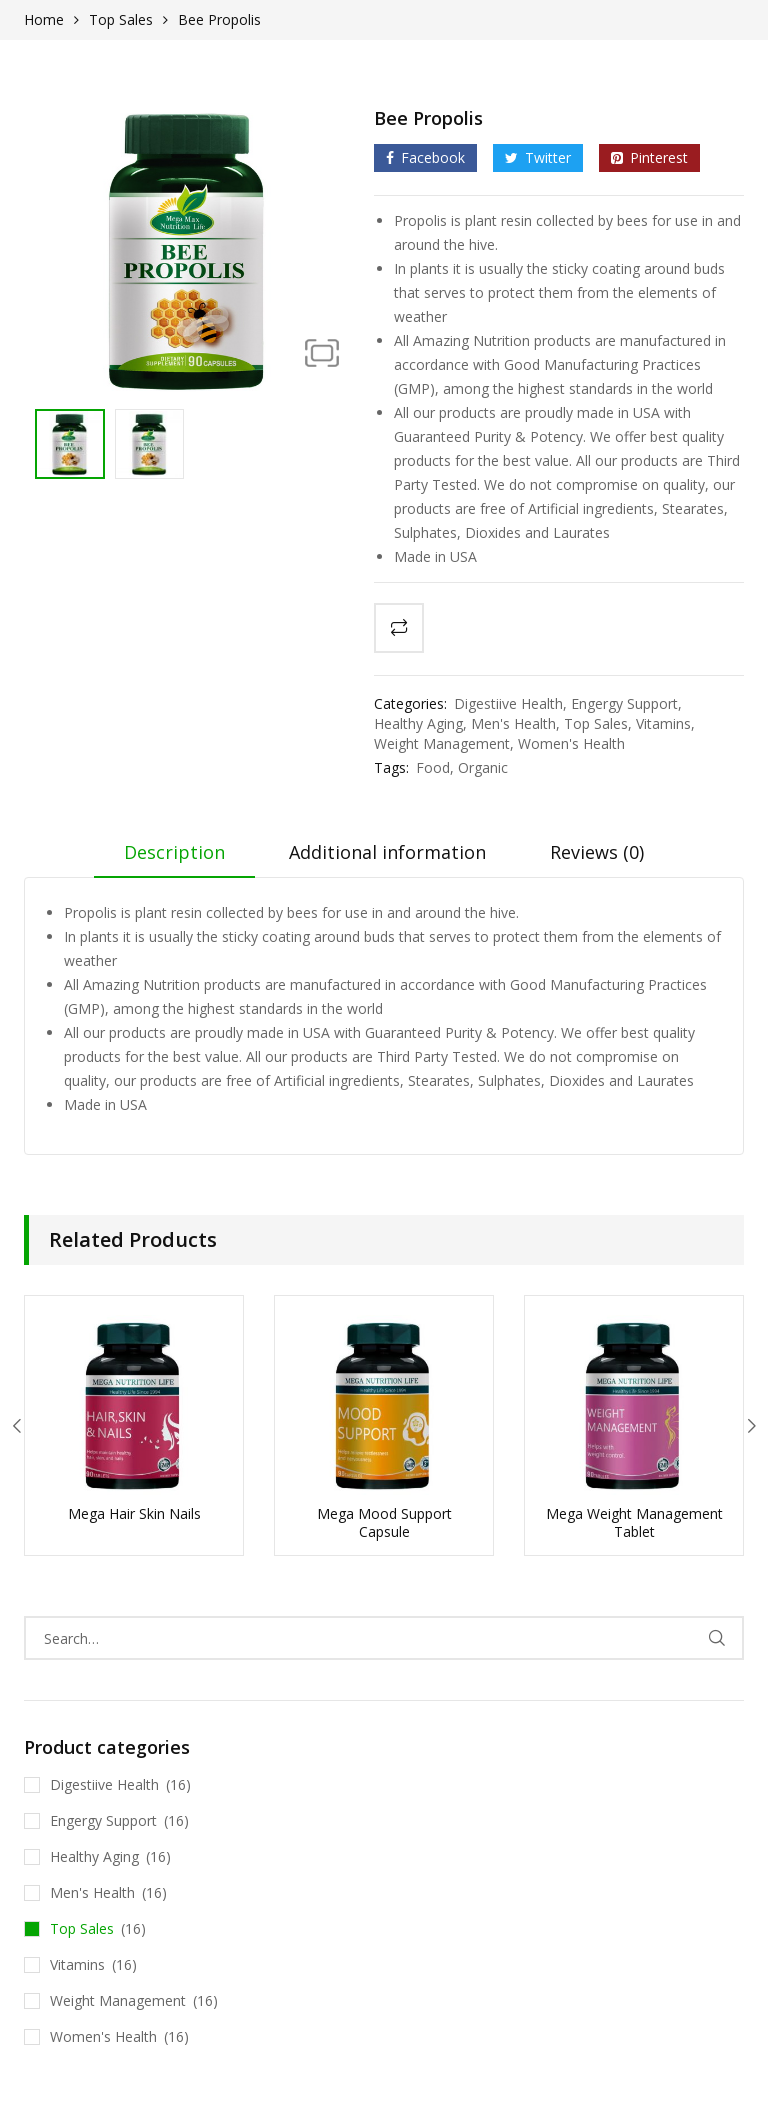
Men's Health (513, 723)
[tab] (174, 859)
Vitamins (663, 723)
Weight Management (442, 743)
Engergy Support (624, 703)
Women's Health (571, 743)
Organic (483, 767)
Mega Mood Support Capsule (384, 1522)
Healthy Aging (418, 723)
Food (433, 767)
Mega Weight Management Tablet (634, 1522)
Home (44, 19)
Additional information (387, 852)
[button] (322, 352)
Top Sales (121, 19)
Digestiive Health (508, 703)
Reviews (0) (597, 852)
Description (174, 852)
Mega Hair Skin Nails (134, 1513)
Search (716, 1638)
